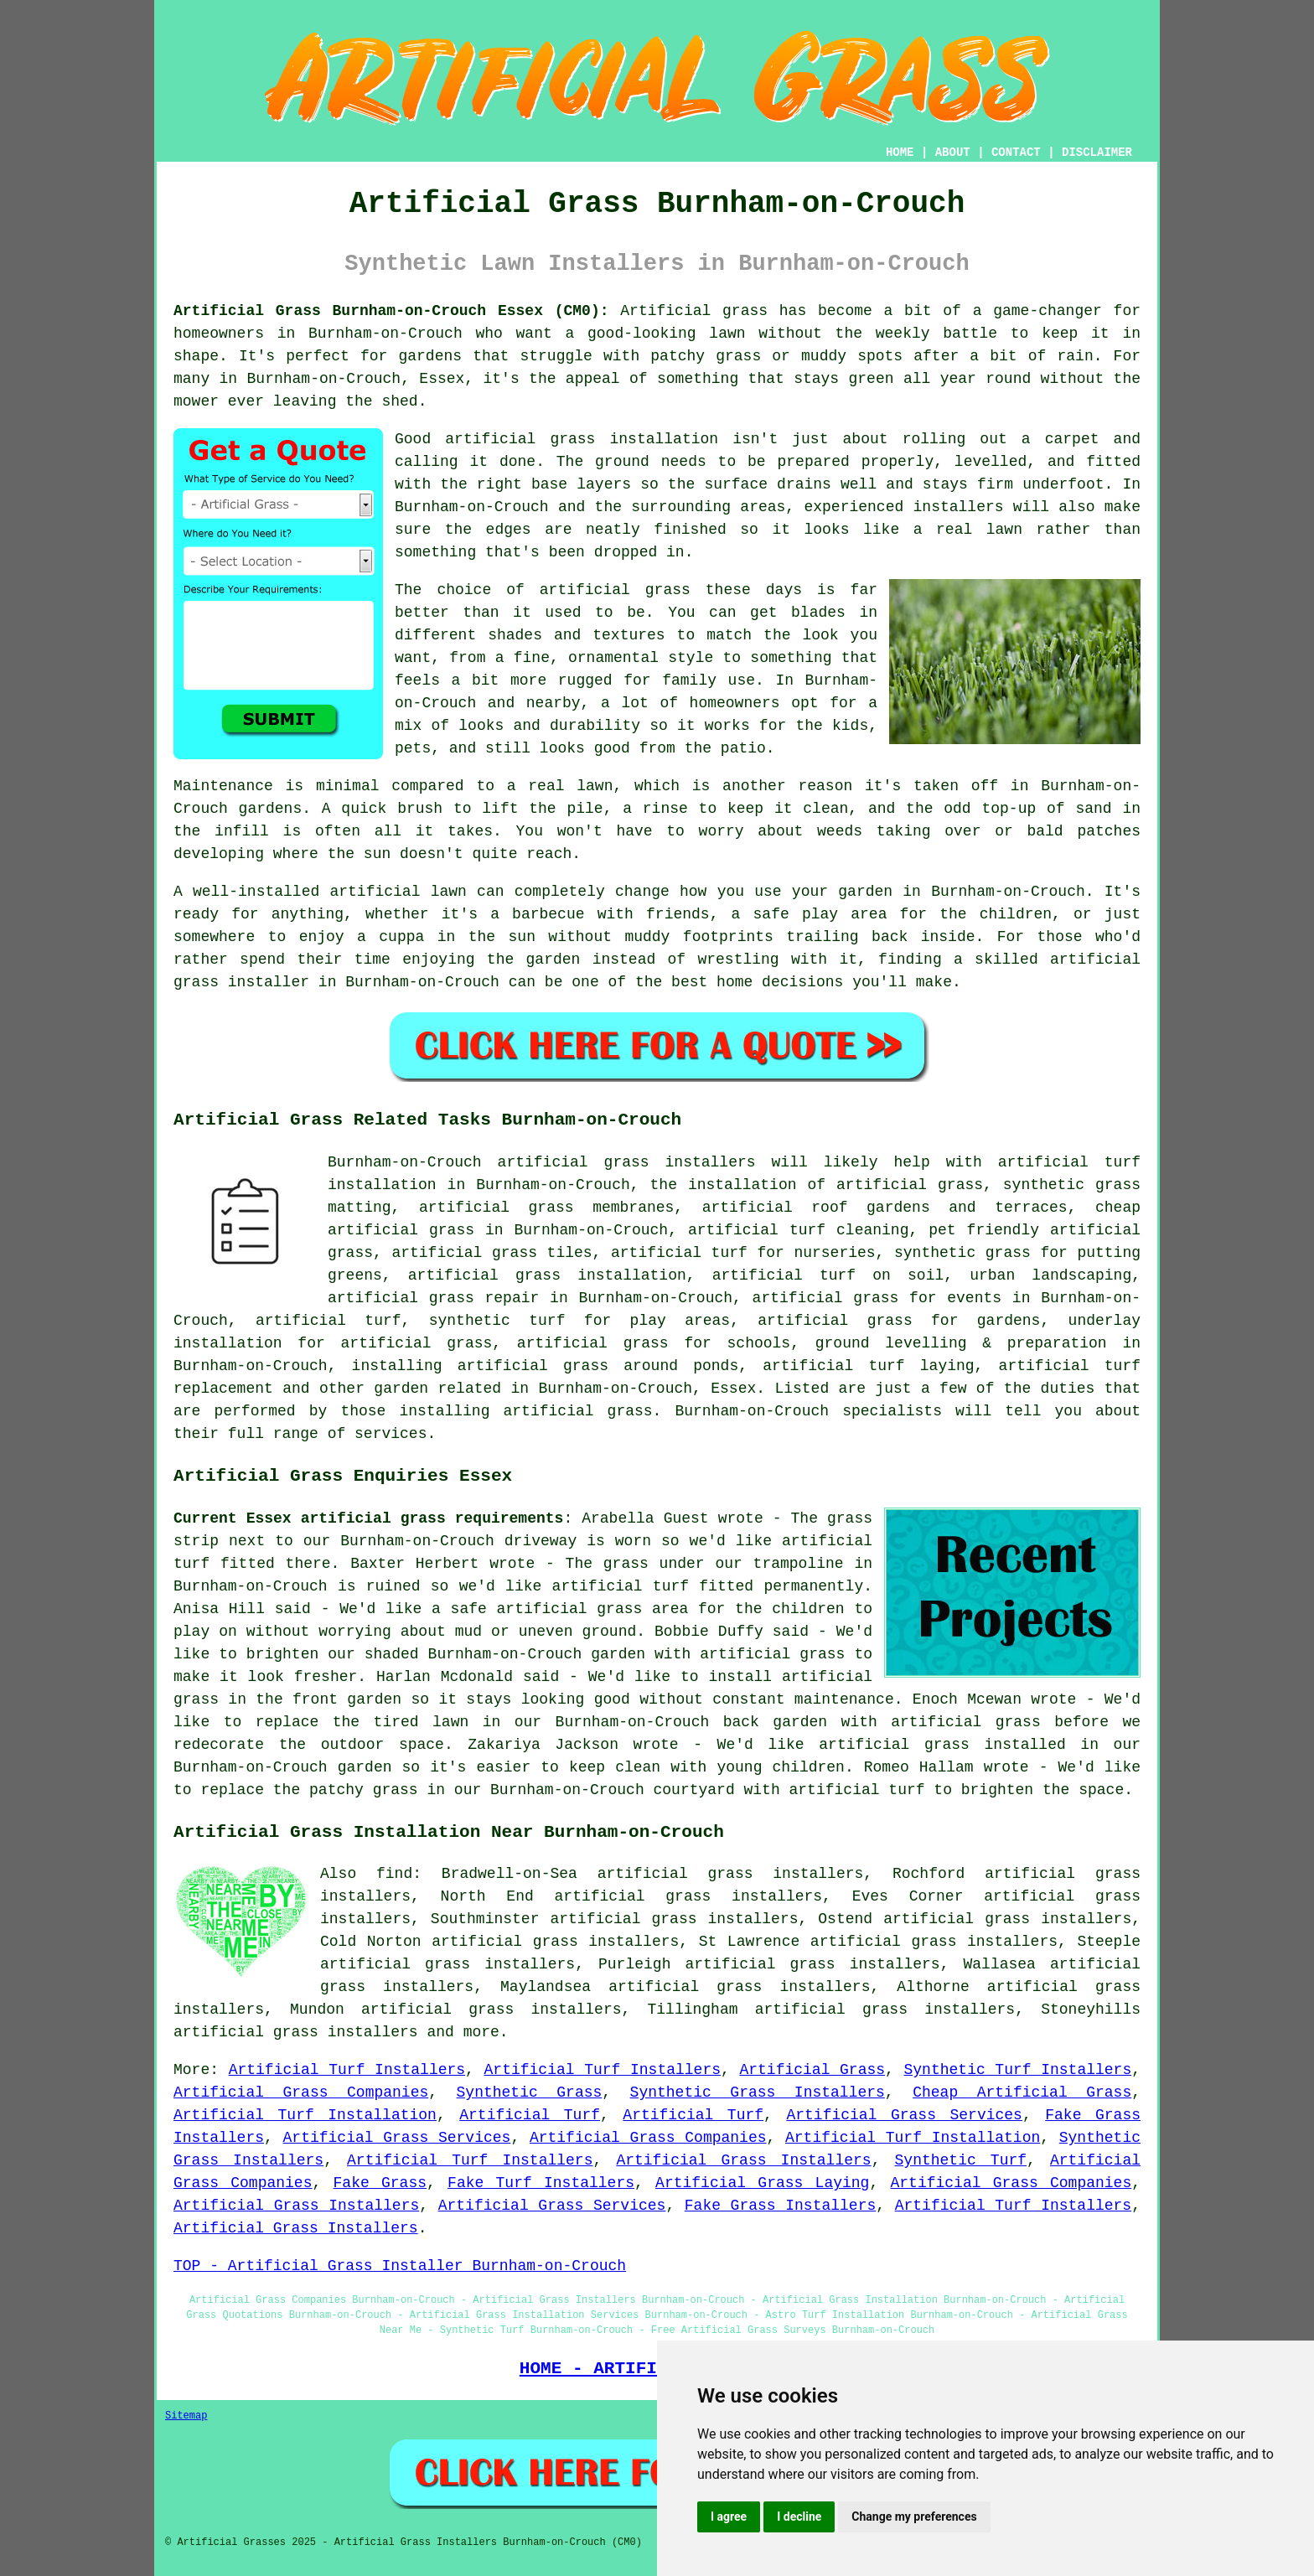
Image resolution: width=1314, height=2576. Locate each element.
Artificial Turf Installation (305, 2115)
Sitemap (186, 2416)
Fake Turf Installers (540, 2183)
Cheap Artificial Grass (1022, 2092)
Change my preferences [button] (913, 2516)
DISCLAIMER (1097, 152)
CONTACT (1016, 152)
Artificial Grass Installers (743, 2160)
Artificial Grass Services (904, 2115)
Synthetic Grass (530, 2092)
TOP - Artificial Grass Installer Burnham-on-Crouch (399, 2266)
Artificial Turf (529, 2115)
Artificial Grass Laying (762, 2183)
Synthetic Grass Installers (757, 2092)
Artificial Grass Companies (300, 2092)
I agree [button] (729, 2516)
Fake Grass (380, 2183)
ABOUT (952, 152)
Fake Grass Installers (780, 2205)
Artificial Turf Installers (347, 2069)
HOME (900, 152)
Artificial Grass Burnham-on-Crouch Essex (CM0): (391, 311)
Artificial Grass (812, 2069)
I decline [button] (799, 2516)
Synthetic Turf (961, 2160)
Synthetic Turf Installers (1018, 2069)
